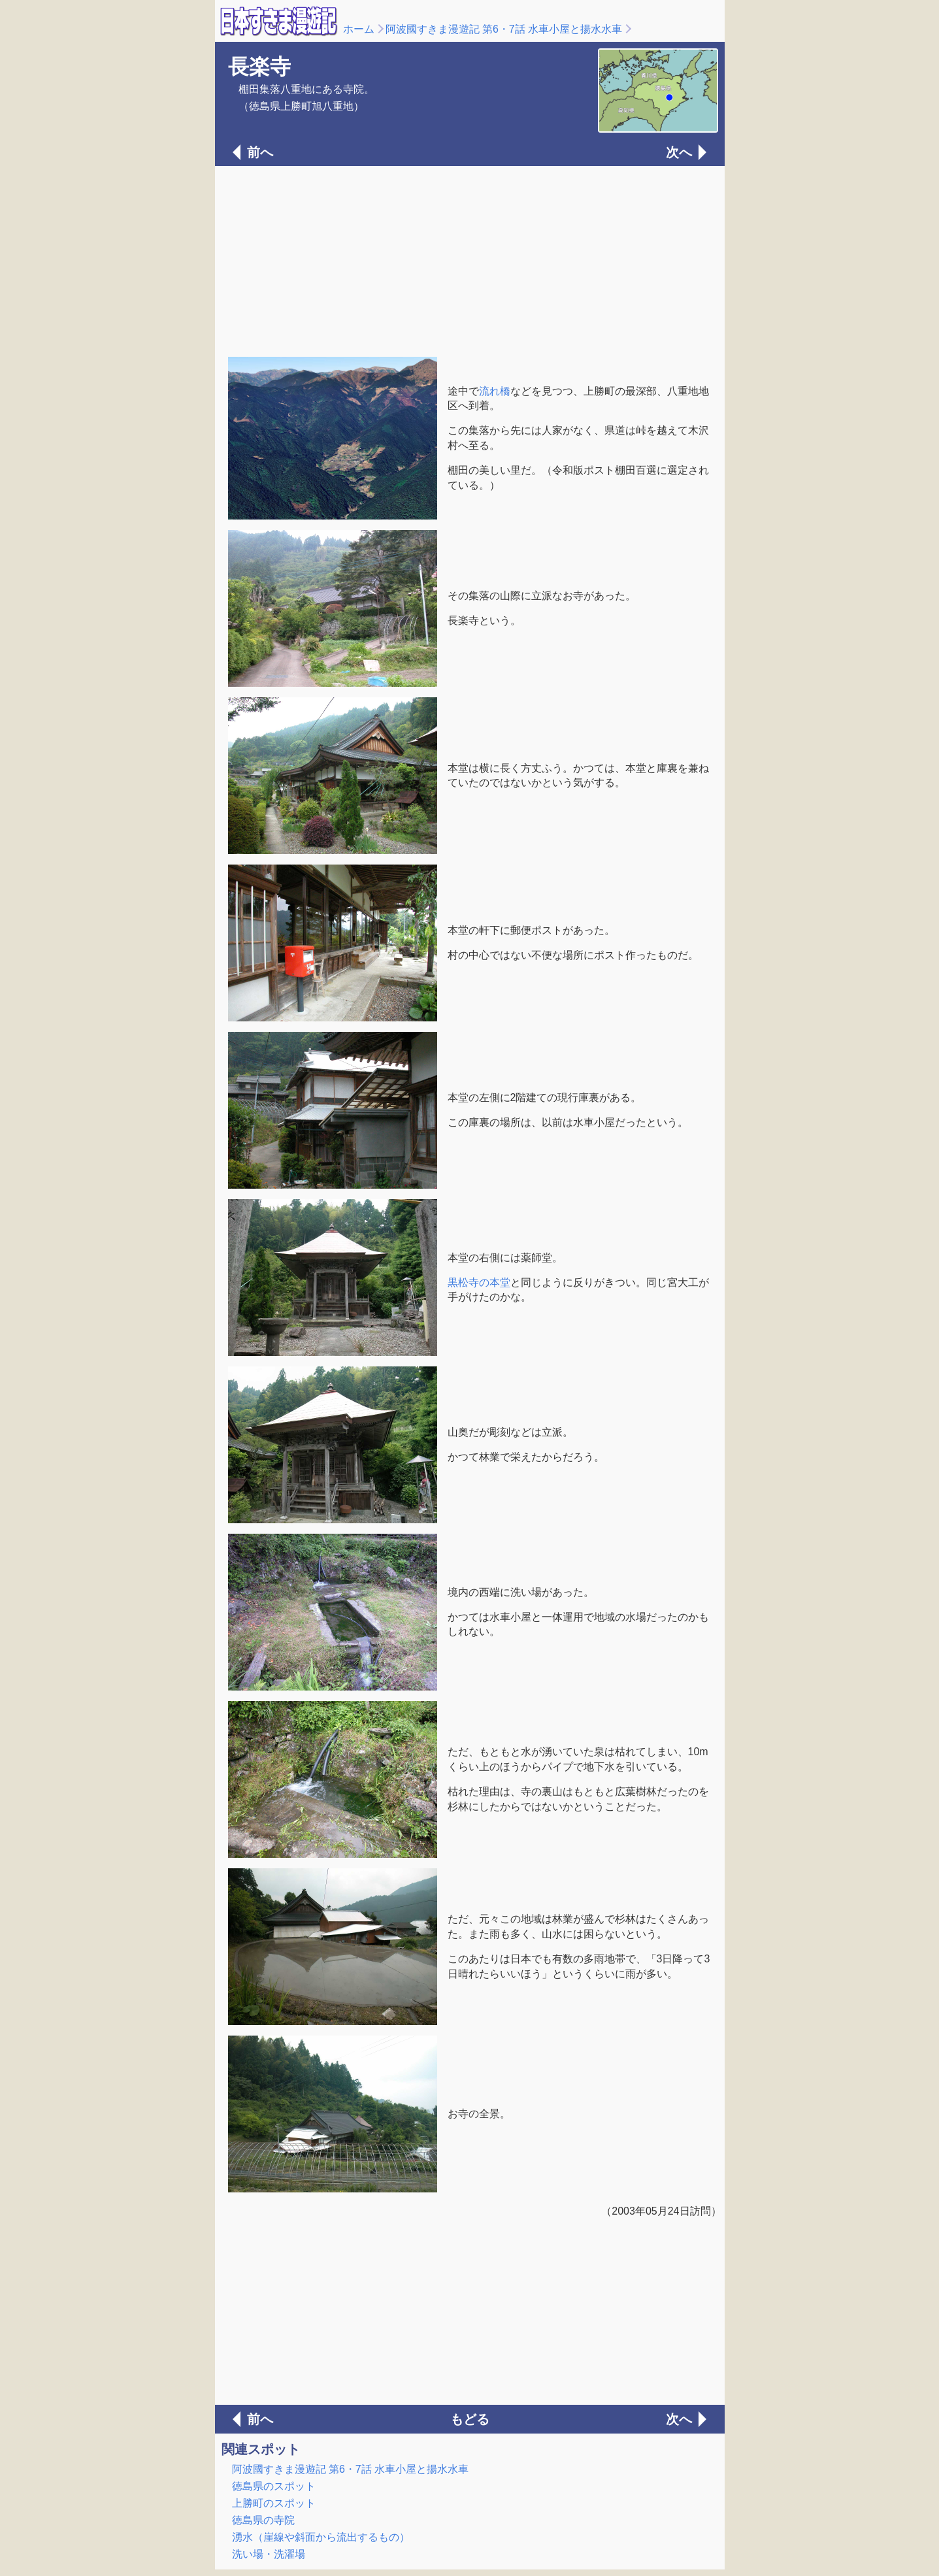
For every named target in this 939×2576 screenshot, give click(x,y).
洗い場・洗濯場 (268, 2554)
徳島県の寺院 (263, 2520)
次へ (679, 152)
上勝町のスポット (274, 2503)
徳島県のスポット (274, 2486)
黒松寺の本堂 (479, 1282)
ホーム (358, 29)
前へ (260, 152)
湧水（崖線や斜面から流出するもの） (321, 2537)
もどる (469, 2419)
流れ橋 (494, 391)
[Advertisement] (470, 260)
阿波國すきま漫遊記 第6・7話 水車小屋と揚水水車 (504, 29)
